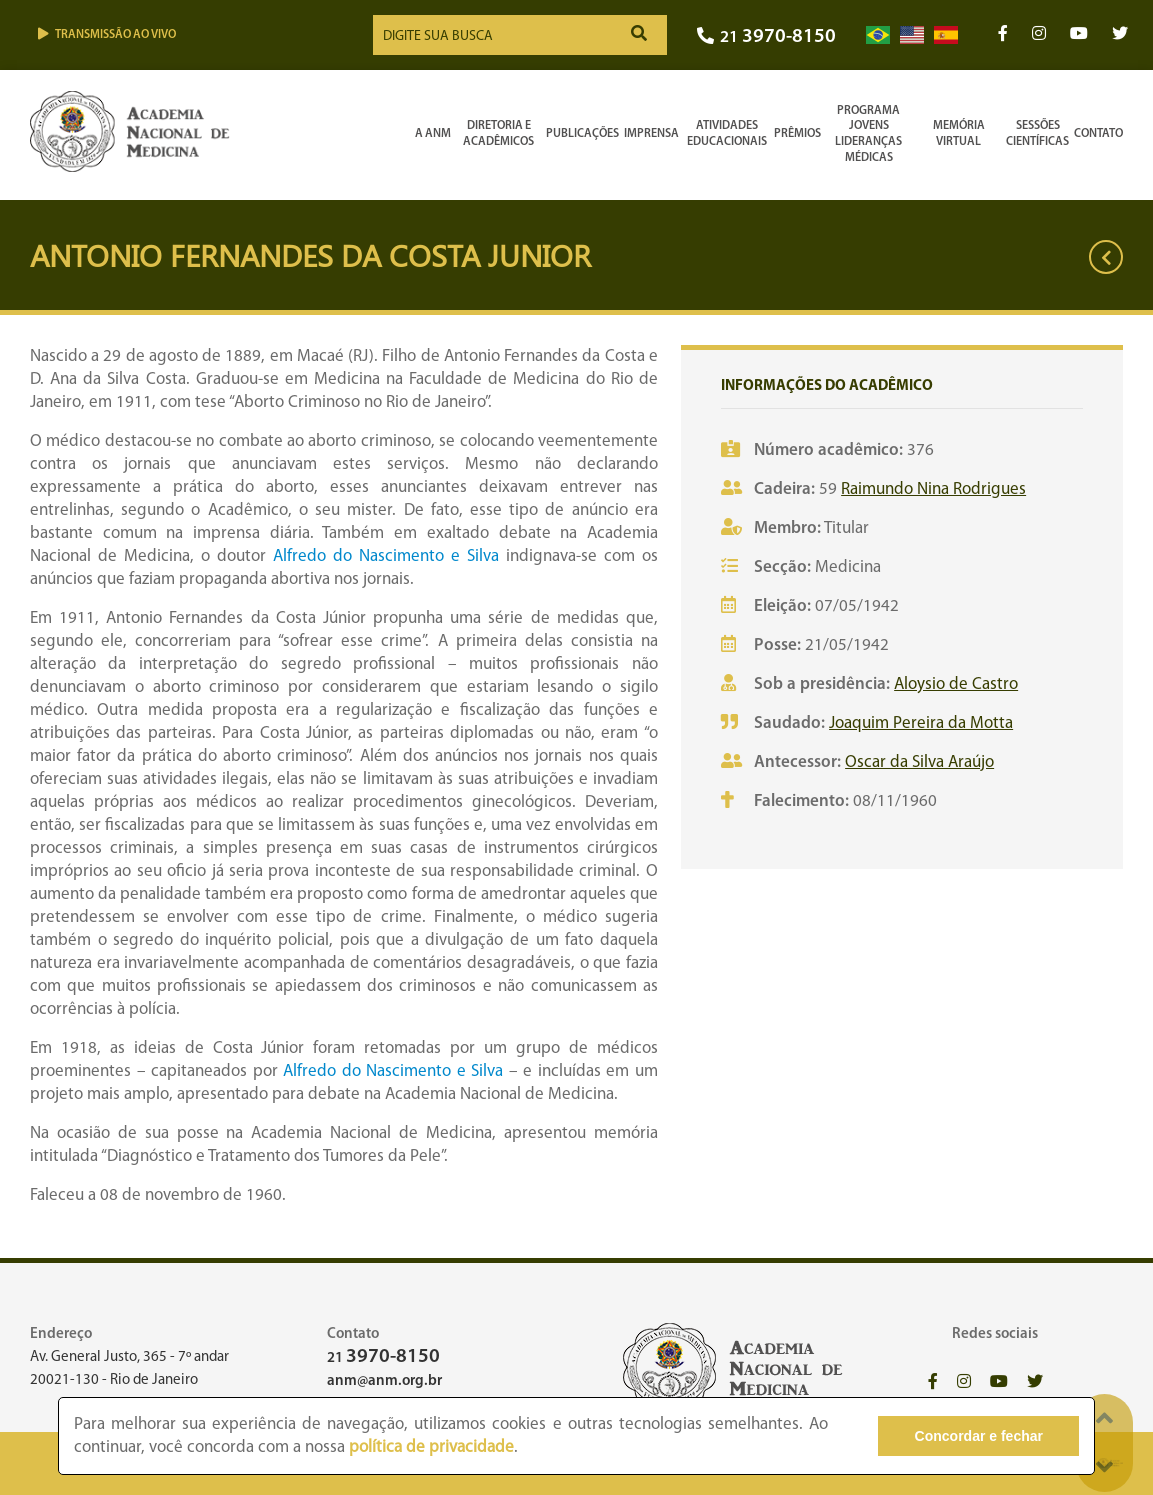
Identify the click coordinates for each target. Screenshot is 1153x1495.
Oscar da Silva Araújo (919, 762)
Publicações (582, 134)
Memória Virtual (959, 134)
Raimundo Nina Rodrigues (933, 489)
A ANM (433, 134)
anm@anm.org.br (384, 1381)
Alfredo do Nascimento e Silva (386, 556)
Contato (1098, 134)
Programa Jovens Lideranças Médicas (868, 134)
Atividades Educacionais (727, 134)
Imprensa (651, 134)
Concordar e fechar (979, 1436)
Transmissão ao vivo (107, 34)
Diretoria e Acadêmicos (498, 134)
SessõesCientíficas (1037, 134)
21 (766, 37)
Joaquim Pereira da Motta (921, 723)
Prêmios (797, 134)
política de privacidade (431, 1447)
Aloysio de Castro (956, 684)
